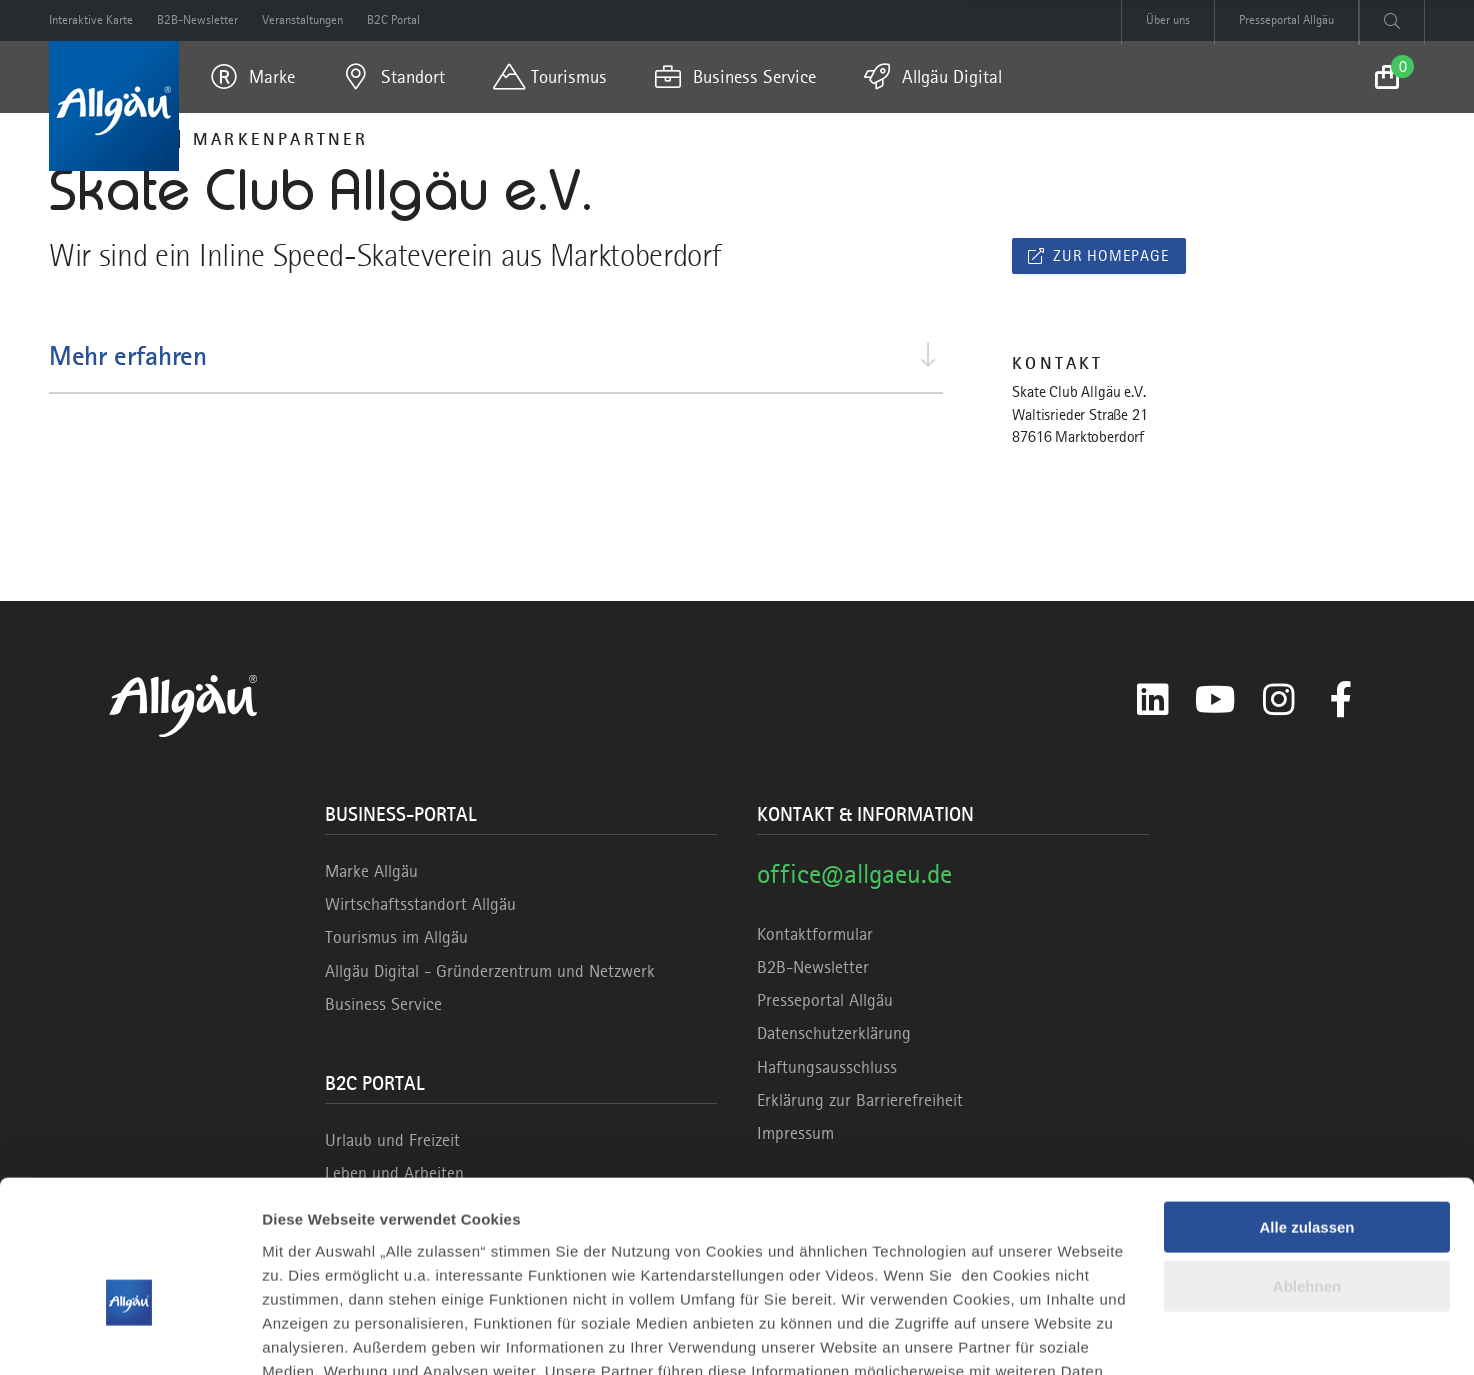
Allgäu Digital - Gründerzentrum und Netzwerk (490, 971)
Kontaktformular (815, 934)
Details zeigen (312, 1335)
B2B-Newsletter (813, 967)
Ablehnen (1307, 1171)
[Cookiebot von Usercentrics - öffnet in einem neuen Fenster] (129, 1336)
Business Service (383, 1004)
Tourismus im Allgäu (396, 937)
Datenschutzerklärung (834, 1033)
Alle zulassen (1306, 1113)
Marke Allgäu (371, 871)
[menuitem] (253, 77)
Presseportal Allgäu (825, 1000)
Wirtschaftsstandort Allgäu (420, 904)
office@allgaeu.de (854, 873)
